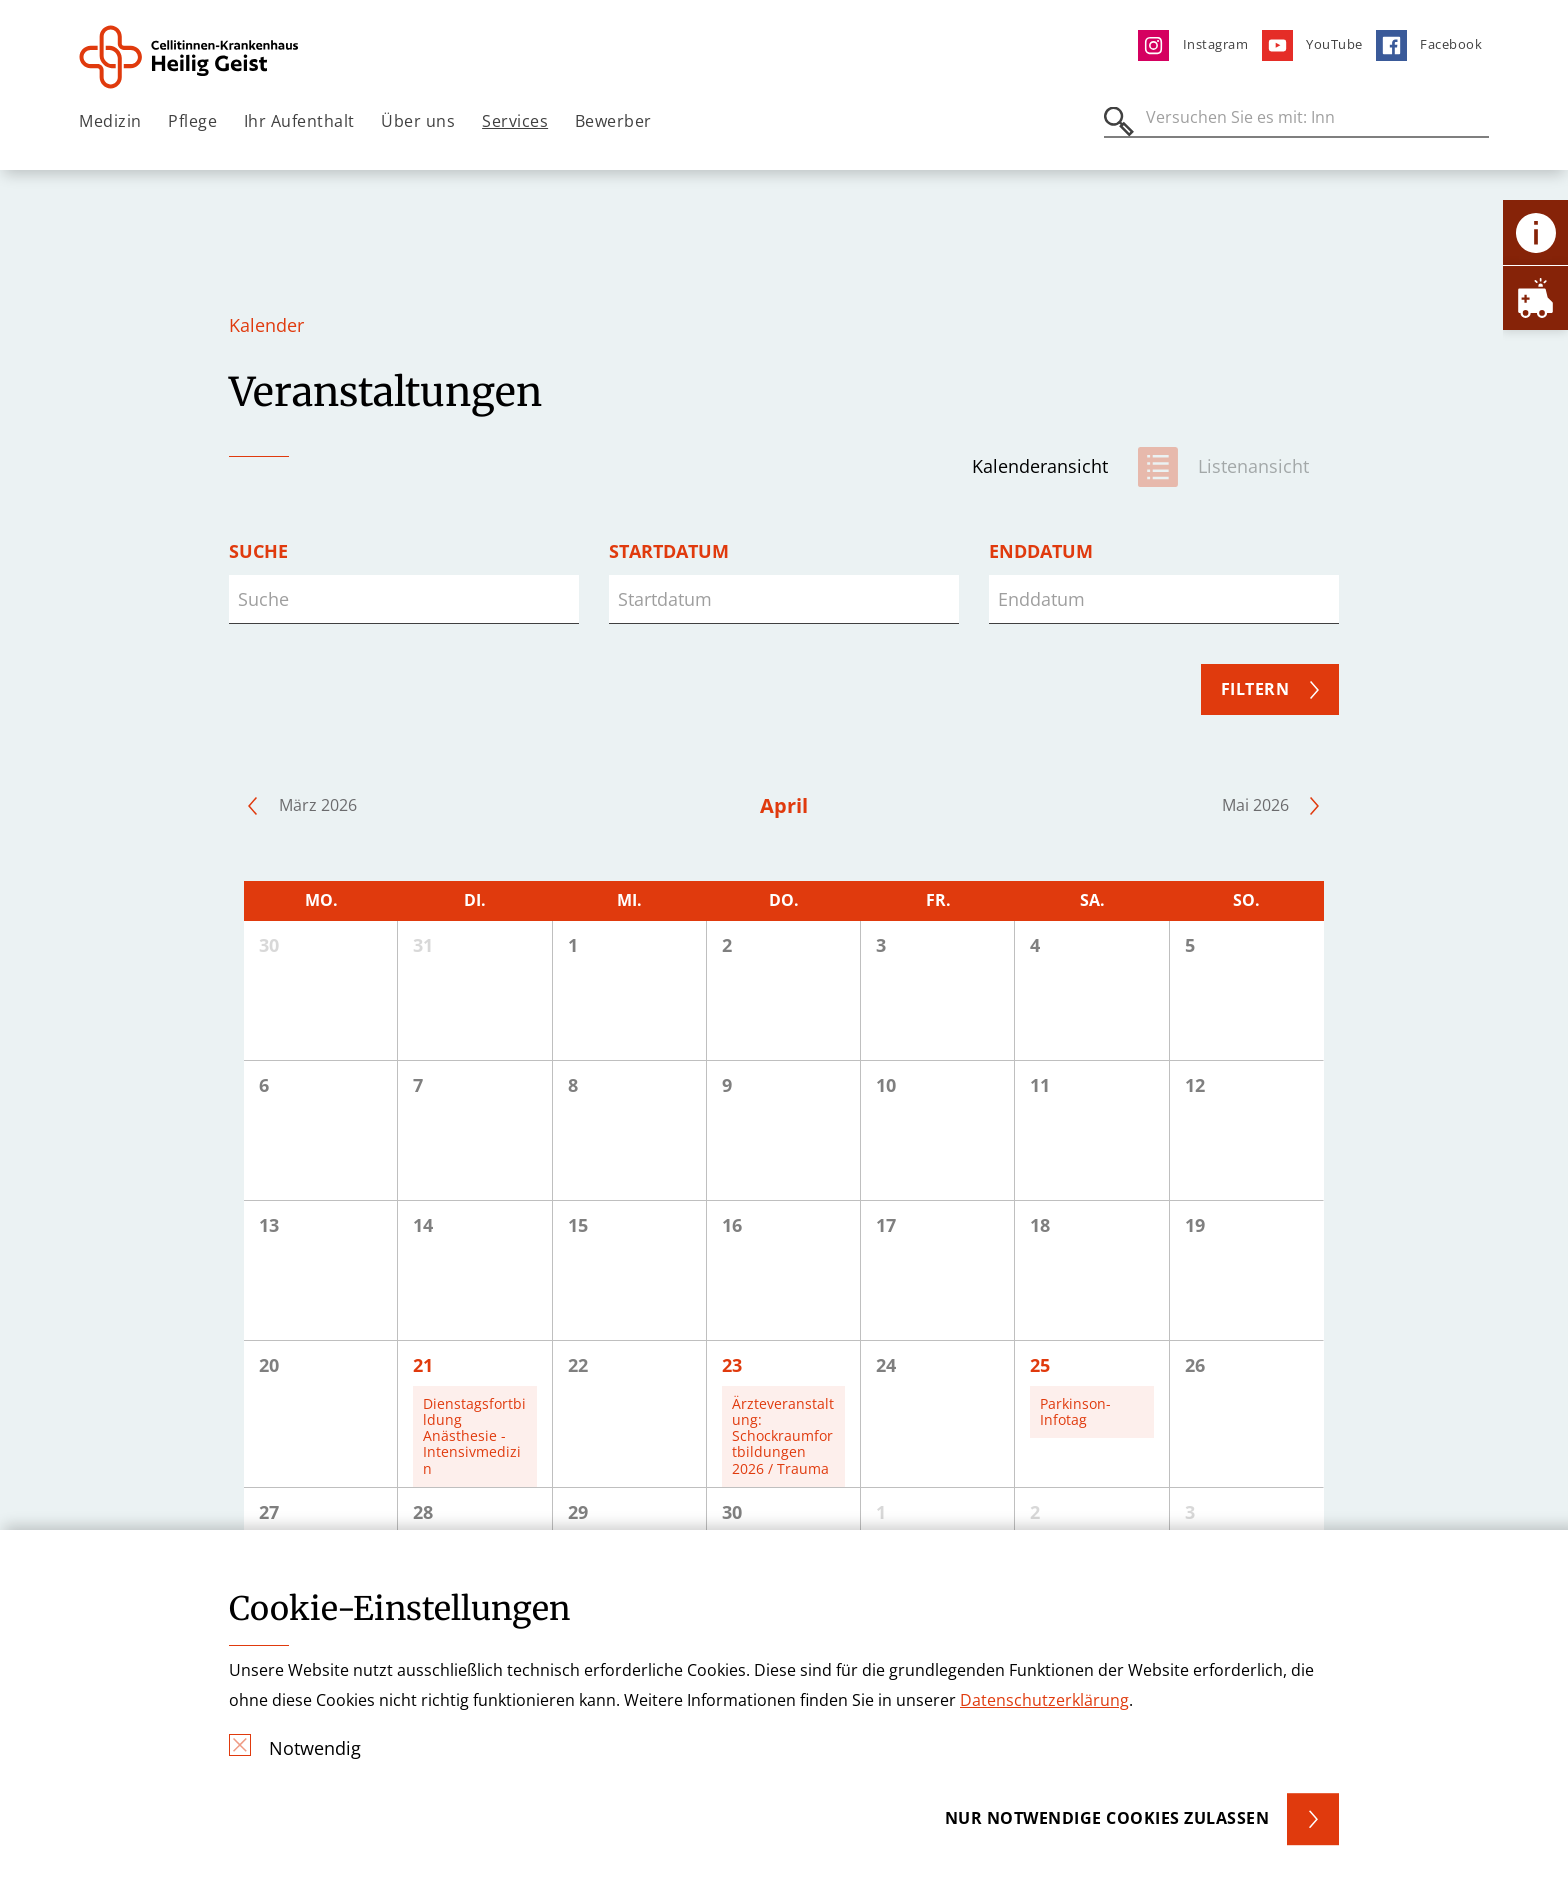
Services (515, 121)
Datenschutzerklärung (1044, 1700)
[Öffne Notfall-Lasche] (1535, 297)
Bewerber (613, 121)
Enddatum (1041, 551)
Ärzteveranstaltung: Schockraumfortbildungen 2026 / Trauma (783, 1436)
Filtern (1255, 689)
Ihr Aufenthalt (299, 121)
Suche (258, 551)
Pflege (192, 121)
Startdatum (669, 551)
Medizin (110, 121)
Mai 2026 (1255, 805)
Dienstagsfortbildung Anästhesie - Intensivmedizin (474, 1436)
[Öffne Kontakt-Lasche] (1535, 232)
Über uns (418, 121)
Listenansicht (1253, 466)
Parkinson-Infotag (1075, 1411)
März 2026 (318, 805)
